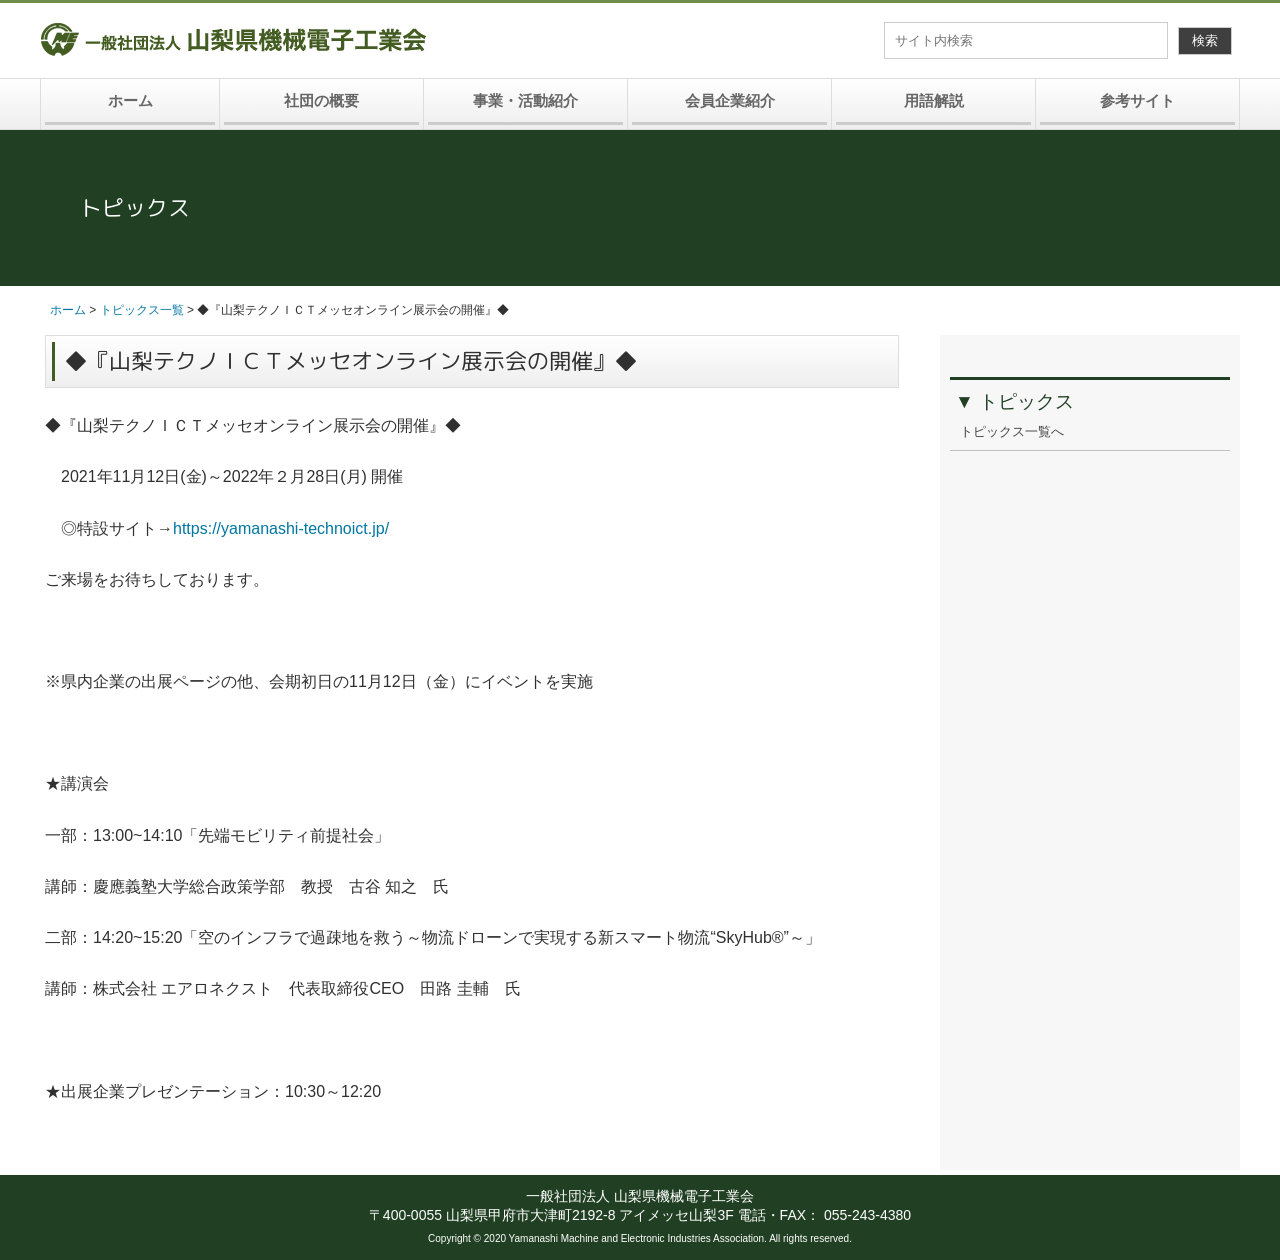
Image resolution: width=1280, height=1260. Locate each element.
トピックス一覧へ (1012, 432)
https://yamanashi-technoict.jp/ (289, 528)
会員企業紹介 (730, 100)
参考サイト (1137, 100)
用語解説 (934, 100)
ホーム (130, 100)
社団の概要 (321, 100)
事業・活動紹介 (525, 100)
